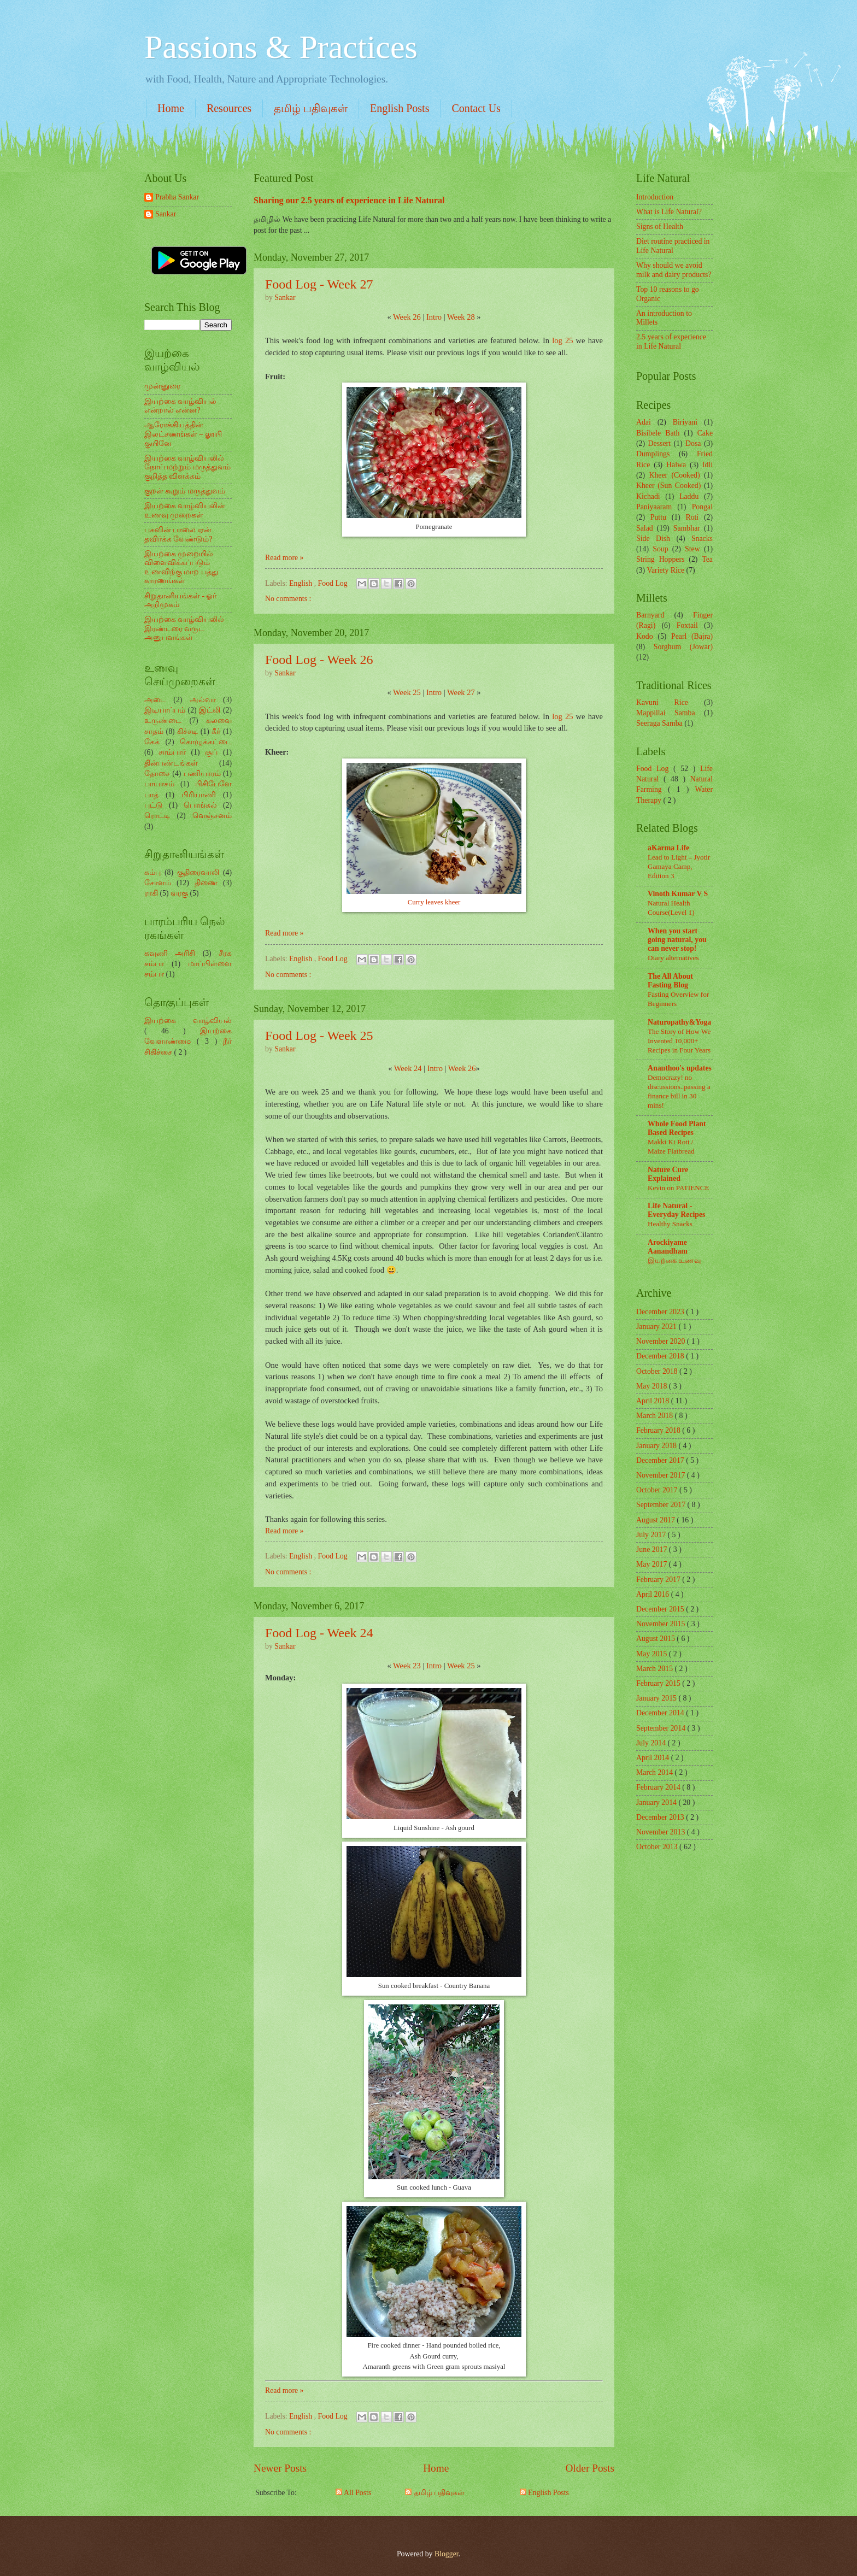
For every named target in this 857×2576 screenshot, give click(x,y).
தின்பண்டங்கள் (171, 763)
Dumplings (653, 454)
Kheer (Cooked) (674, 475)
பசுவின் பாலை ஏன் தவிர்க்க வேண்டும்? (178, 534)
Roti (691, 517)
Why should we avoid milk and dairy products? (674, 270)
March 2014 (655, 1772)
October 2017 (657, 1490)
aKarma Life (668, 848)
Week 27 (461, 692)
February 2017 (659, 1579)
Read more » (284, 558)
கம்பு (152, 872)
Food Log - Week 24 (319, 1633)
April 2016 (653, 1594)
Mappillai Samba (665, 713)
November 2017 (661, 1475)
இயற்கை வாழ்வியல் (188, 1020)
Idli (707, 465)
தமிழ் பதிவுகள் (311, 108)
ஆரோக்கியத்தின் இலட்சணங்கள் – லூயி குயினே (183, 434)
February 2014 (659, 1787)
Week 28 (461, 317)
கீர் (216, 731)
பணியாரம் (202, 773)
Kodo (644, 636)
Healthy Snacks (670, 1224)
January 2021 (657, 1326)
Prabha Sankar (177, 197)
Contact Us (475, 108)
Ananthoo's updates (680, 1068)
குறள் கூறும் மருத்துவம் (184, 491)
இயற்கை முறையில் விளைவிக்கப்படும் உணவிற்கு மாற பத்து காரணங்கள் (181, 567)
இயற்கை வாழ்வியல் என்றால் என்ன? (180, 406)
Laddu (688, 496)
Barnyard (650, 615)
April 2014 (653, 1758)
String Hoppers (660, 559)
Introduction (654, 197)
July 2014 (652, 1743)
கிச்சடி (187, 731)
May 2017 (652, 1564)
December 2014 (661, 1713)
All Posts (353, 2493)
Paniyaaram (654, 507)
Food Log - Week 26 (319, 659)
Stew (692, 549)
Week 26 (407, 317)
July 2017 (652, 1535)
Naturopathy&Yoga (679, 1022)
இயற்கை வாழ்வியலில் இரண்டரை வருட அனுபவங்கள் (184, 628)
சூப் (211, 752)
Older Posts (589, 2468)
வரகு (179, 893)
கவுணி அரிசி (169, 953)
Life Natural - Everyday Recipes (676, 1210)
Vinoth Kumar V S (678, 894)
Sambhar (686, 528)
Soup (660, 549)
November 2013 (661, 1832)
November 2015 (661, 1624)
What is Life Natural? (669, 212)
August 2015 (656, 1638)
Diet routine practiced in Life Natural (672, 246)
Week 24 (408, 1068)
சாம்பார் (172, 752)
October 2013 (657, 1847)
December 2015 (661, 1609)
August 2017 (656, 1520)
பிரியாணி (198, 795)
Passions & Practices (281, 47)
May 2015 (652, 1654)
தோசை (157, 773)
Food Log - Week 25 (319, 1035)
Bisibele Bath (657, 433)
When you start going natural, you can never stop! (677, 939)
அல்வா (203, 700)
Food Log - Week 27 (319, 284)
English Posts (399, 108)
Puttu (658, 517)
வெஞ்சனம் (212, 815)
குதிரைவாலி (198, 872)
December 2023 (661, 1312)
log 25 (562, 340)
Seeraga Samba (659, 723)
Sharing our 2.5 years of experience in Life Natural (349, 200)
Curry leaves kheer (434, 902)
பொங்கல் (200, 805)
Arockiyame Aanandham (668, 1246)
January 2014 (657, 1802)
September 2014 (662, 1728)
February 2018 (659, 1430)
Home (170, 108)
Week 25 (407, 692)
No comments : (288, 599)
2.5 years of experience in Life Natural (671, 341)
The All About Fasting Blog (670, 980)
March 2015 (655, 1669)
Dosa (693, 443)
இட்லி (209, 710)
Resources (229, 108)
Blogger (447, 2554)
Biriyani (685, 422)
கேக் (152, 742)
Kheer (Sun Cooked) (668, 485)
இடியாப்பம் (164, 710)
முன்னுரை (162, 386)
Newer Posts (280, 2468)
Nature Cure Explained (668, 1174)
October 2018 (657, 1371)
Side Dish (653, 538)
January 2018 (657, 1446)
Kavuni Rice (662, 702)
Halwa (676, 465)
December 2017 (661, 1460)
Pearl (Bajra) (692, 636)
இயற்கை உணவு (674, 1260)
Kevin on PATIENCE (678, 1188)
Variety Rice (666, 570)
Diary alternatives (673, 958)
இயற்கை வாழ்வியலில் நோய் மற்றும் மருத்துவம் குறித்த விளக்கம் (187, 467)
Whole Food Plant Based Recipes (677, 1128)
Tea (707, 559)
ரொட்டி (157, 815)
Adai (643, 422)
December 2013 (661, 1817)
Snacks (702, 538)
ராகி (151, 893)
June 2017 (652, 1549)
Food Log (334, 583)
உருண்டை (162, 720)
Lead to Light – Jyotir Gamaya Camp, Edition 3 (679, 866)
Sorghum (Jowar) (683, 647)
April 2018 (653, 1401)
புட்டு (153, 805)
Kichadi (648, 496)
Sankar (165, 214)
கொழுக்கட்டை (206, 742)
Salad (644, 528)
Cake (705, 433)
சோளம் (157, 883)
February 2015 (659, 1683)
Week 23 (407, 1665)
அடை (155, 700)
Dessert (659, 443)
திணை (206, 883)
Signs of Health (659, 226)
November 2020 (661, 1341)
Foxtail (687, 625)
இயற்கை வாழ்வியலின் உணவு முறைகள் (184, 510)
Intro (434, 317)
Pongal (702, 507)
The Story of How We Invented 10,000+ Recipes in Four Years (679, 1040)
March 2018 (655, 1415)
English (301, 583)
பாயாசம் (159, 784)
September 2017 (662, 1505)
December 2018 (661, 1356)
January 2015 (657, 1698)
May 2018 (652, 1386)
